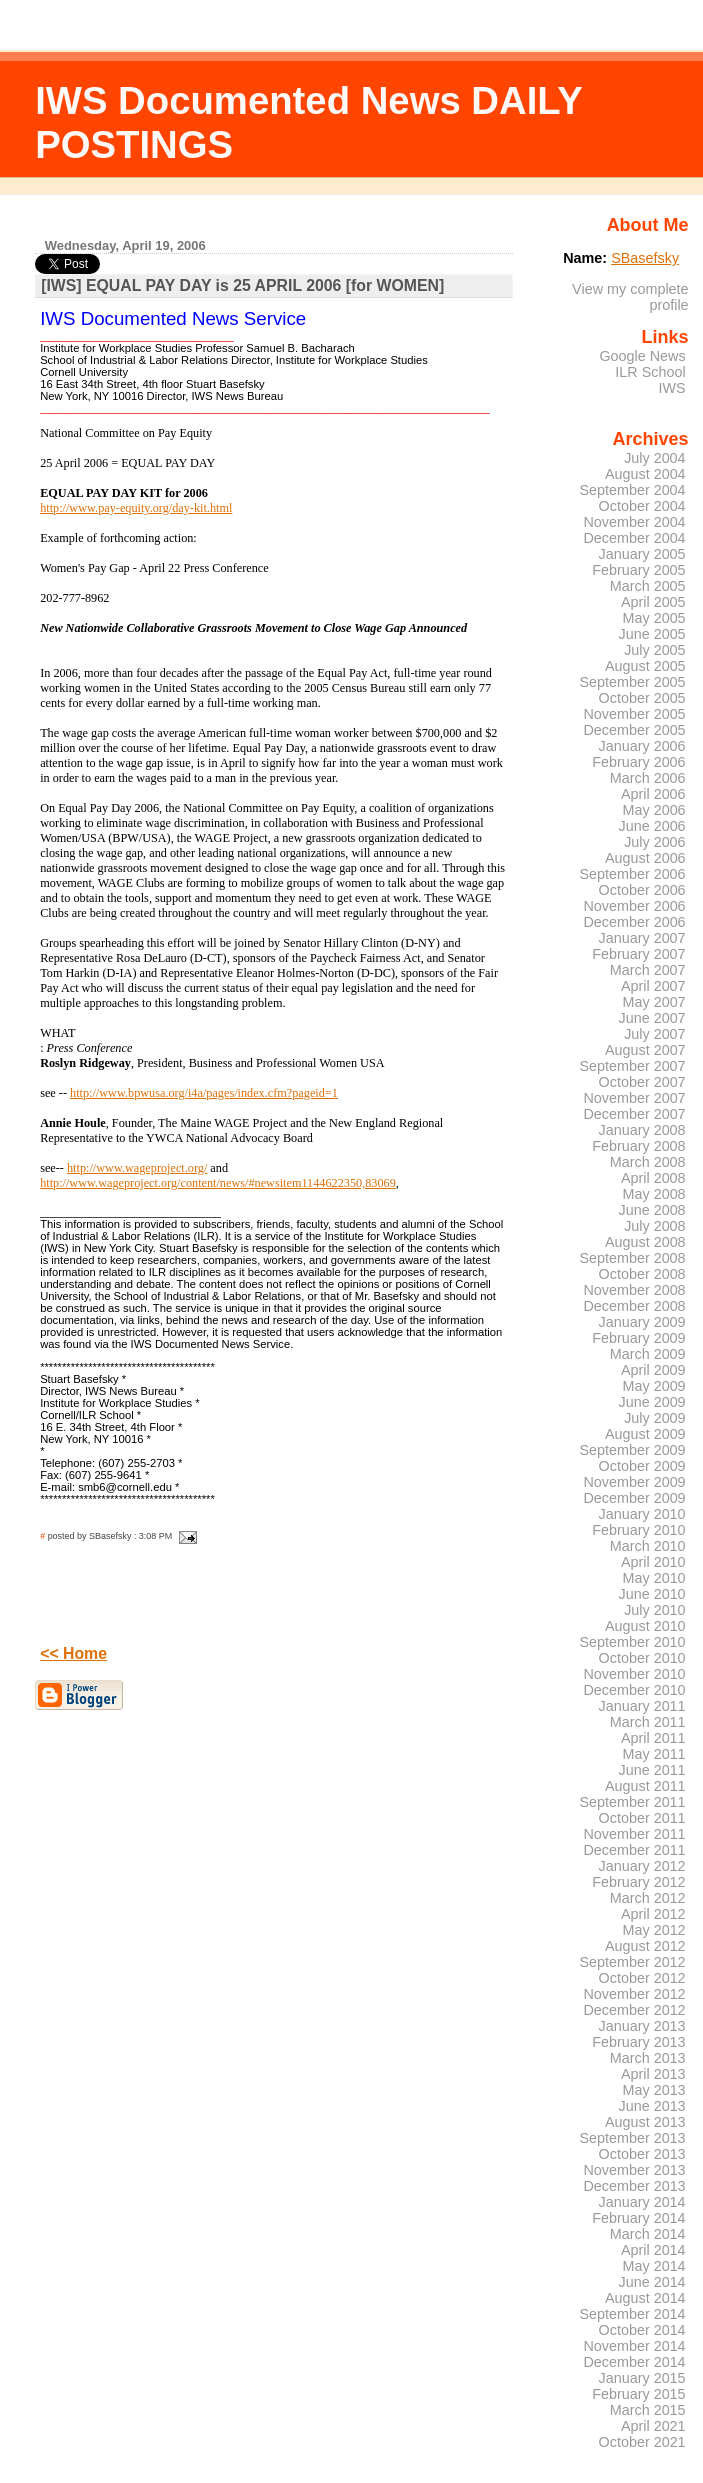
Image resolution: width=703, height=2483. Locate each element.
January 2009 (642, 1322)
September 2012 (632, 1962)
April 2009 (653, 1370)
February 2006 (638, 762)
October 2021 (642, 2442)
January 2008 (642, 1130)
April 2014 (653, 2250)
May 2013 (654, 2090)
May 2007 (654, 1002)
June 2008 (652, 1210)
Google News (642, 356)
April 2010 (653, 1562)
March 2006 (648, 778)
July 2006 (654, 842)
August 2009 (645, 1434)
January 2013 (642, 2026)
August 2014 (645, 2298)
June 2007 (652, 1018)
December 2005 (634, 730)
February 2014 (638, 2218)
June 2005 (652, 634)
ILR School (650, 372)
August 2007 (645, 1050)
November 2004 (634, 522)
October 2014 (642, 2330)
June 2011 (652, 1770)
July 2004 (654, 458)
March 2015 (648, 2410)
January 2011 (642, 1706)
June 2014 (652, 2282)
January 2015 (642, 2378)
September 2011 (632, 1802)
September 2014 (632, 2314)
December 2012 (634, 2010)
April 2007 (653, 986)
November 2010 (634, 1674)
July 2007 (654, 1034)
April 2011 (653, 1738)
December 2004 (634, 538)
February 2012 (638, 1882)
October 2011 (642, 1818)
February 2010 (638, 1530)
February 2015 (638, 2394)
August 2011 (645, 1786)
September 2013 (632, 2138)
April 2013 (653, 2074)
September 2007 (632, 1066)
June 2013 (652, 2106)
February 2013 (638, 2042)
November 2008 (634, 1290)
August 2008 (645, 1242)
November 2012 (634, 1994)
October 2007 (642, 1082)
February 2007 (638, 954)
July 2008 (654, 1226)
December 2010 (634, 1690)
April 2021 (653, 2426)
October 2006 (642, 890)
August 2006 (645, 858)
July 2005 (654, 650)
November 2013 (634, 2170)
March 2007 (648, 970)
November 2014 (634, 2346)
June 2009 (652, 1402)
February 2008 (638, 1146)
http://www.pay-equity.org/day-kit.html (136, 508)
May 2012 (654, 1930)
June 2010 (652, 1594)
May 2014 (654, 2266)
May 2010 (654, 1578)
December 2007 (634, 1114)
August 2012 (645, 1946)
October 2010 (642, 1658)
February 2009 (638, 1338)
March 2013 (648, 2058)
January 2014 (642, 2202)
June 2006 (652, 826)
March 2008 (648, 1162)
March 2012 (648, 1898)
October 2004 (642, 506)
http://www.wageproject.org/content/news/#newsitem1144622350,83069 (218, 1183)
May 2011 (654, 1754)
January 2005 (642, 554)
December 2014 (634, 2362)
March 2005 (648, 586)
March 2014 (648, 2234)
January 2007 (642, 938)
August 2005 (645, 666)
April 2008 (653, 1178)
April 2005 (653, 602)
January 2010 (642, 1514)
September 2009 (632, 1450)
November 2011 (634, 1834)
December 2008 (634, 1306)
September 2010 (632, 1642)
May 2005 (654, 618)
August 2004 (645, 474)
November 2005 (634, 714)
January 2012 (642, 1866)
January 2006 (642, 746)
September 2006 (632, 874)
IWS (671, 388)
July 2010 (654, 1610)
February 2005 (638, 570)
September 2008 (632, 1258)
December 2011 (634, 1850)
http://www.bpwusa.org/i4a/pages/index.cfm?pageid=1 (204, 1093)
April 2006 (653, 794)
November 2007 (634, 1098)
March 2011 (648, 1722)
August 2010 (645, 1626)
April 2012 (653, 1914)
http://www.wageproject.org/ (137, 1168)
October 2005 (642, 698)
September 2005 (632, 682)
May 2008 (654, 1194)
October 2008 (642, 1274)
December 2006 (634, 922)
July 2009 (654, 1418)
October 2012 (642, 1978)
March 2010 (648, 1546)
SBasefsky (645, 258)
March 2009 (648, 1354)
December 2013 (634, 2186)
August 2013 (645, 2122)
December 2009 (634, 1498)
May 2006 (654, 810)
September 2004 (632, 490)
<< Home (73, 1653)
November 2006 (634, 906)
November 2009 (634, 1482)
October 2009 (642, 1466)
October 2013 (642, 2154)
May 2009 (654, 1386)
